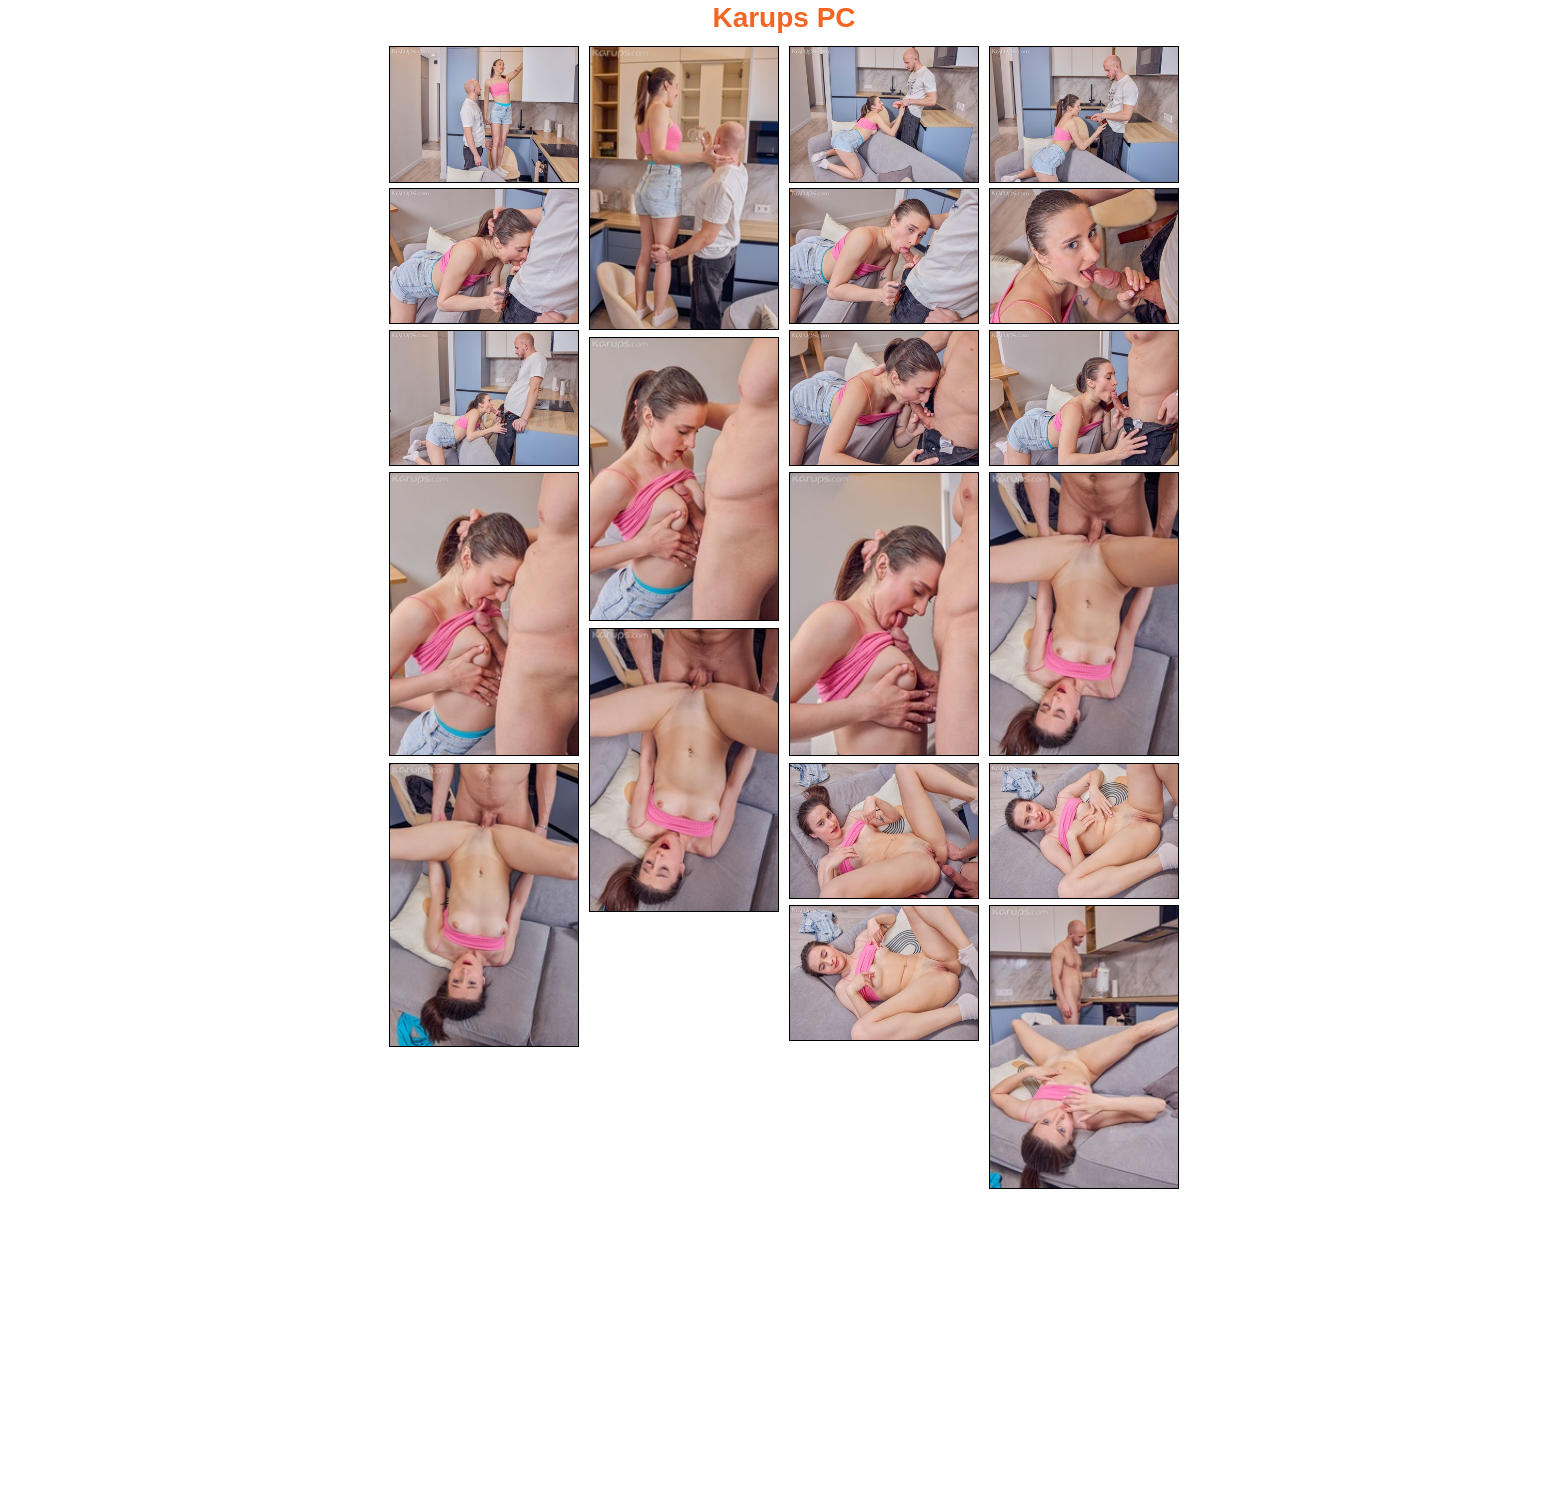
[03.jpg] (884, 114)
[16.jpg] (484, 905)
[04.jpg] (1084, 114)
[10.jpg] (1084, 398)
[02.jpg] (684, 188)
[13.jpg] (884, 614)
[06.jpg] (884, 256)
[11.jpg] (684, 479)
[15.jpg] (684, 770)
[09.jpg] (884, 398)
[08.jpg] (484, 398)
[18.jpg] (1084, 831)
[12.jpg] (484, 614)
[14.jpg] (1084, 614)
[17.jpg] (884, 831)
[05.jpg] (484, 256)
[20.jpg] (1084, 1047)
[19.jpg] (884, 973)
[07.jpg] (1084, 256)
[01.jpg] (484, 114)
